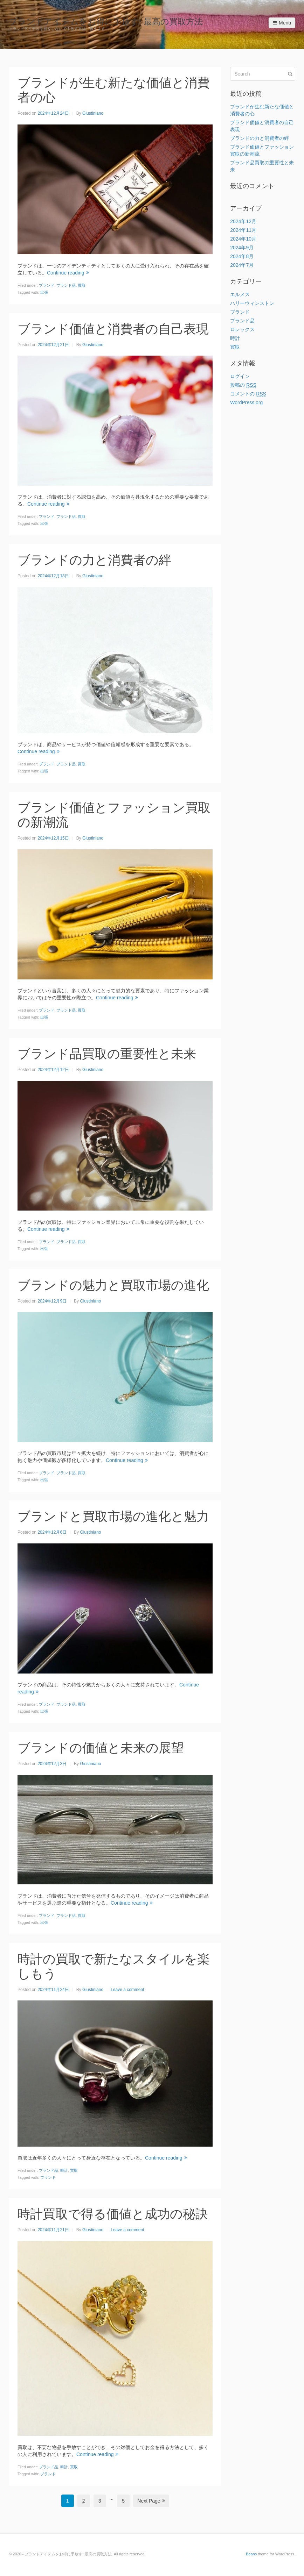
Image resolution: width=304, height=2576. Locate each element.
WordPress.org (246, 402)
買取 (81, 285)
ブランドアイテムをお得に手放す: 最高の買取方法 (106, 21)
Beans (251, 2554)
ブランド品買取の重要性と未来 (107, 1054)
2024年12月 (243, 221)
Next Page (151, 2501)
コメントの (248, 394)
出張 (44, 292)
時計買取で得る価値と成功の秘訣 (113, 2214)
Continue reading (68, 273)
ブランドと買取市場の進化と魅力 (113, 1516)
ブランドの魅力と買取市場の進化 (113, 1285)
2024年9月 (242, 247)
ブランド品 (66, 285)
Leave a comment (127, 1989)
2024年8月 (242, 256)
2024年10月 (243, 239)
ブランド (46, 285)
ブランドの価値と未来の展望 (101, 1748)
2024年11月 (243, 230)
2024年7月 (242, 265)
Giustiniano (92, 113)
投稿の (243, 385)
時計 (64, 2170)
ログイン (240, 376)
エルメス (240, 294)
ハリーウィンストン (252, 303)
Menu (282, 23)
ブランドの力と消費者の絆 (94, 560)
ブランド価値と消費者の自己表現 (113, 329)
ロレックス (242, 329)
